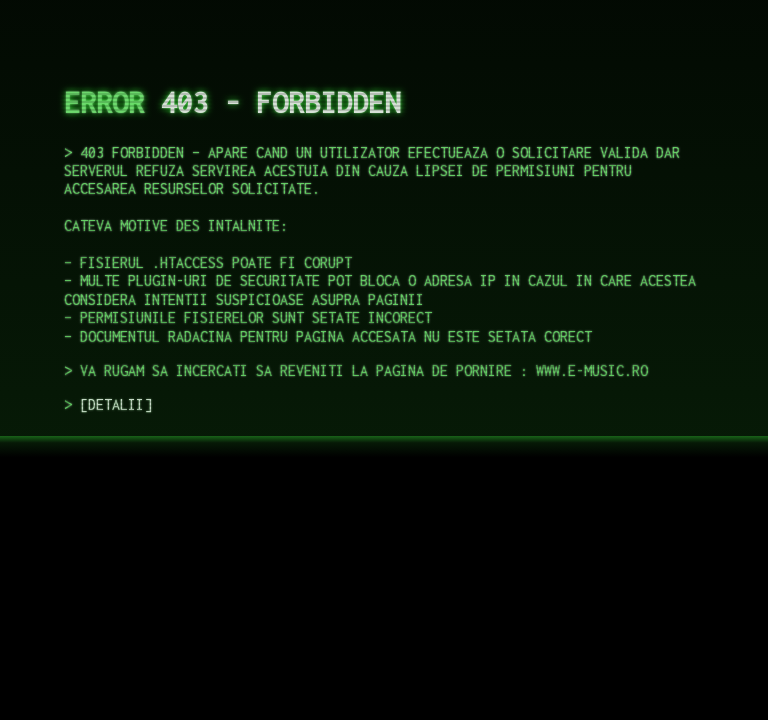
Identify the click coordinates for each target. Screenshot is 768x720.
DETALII (116, 404)
